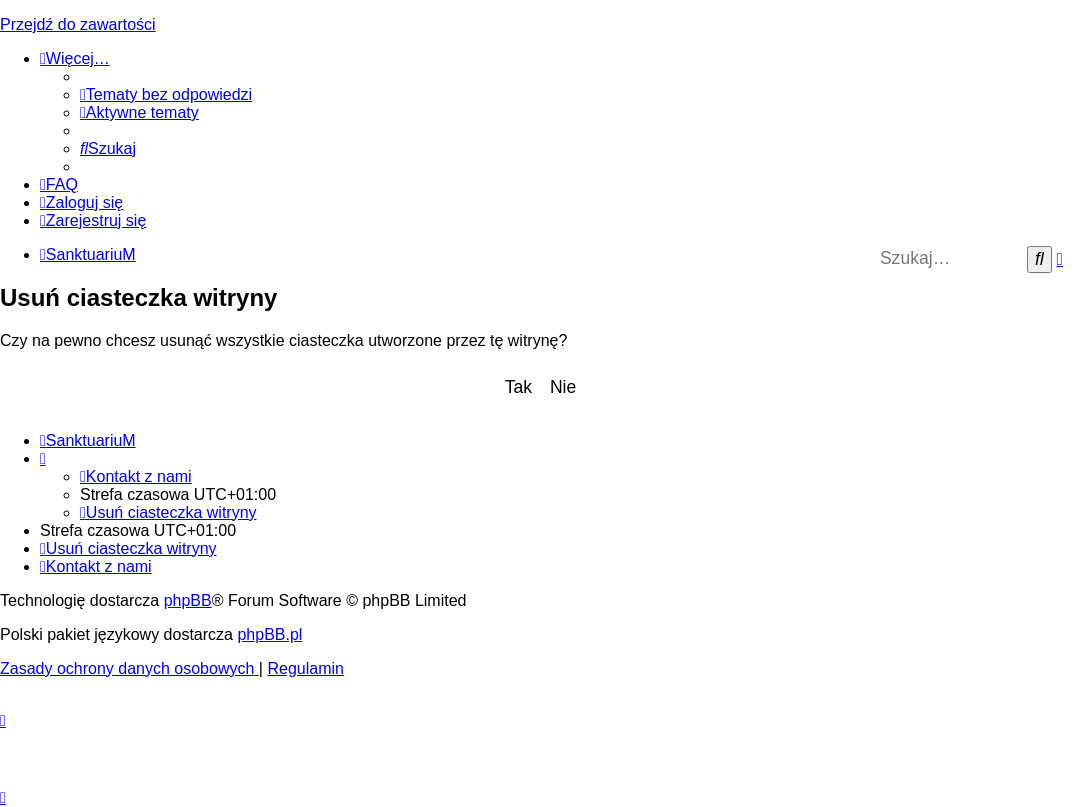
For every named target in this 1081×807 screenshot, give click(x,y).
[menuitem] (166, 94)
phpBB (188, 600)
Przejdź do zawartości (78, 24)
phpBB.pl (269, 634)
